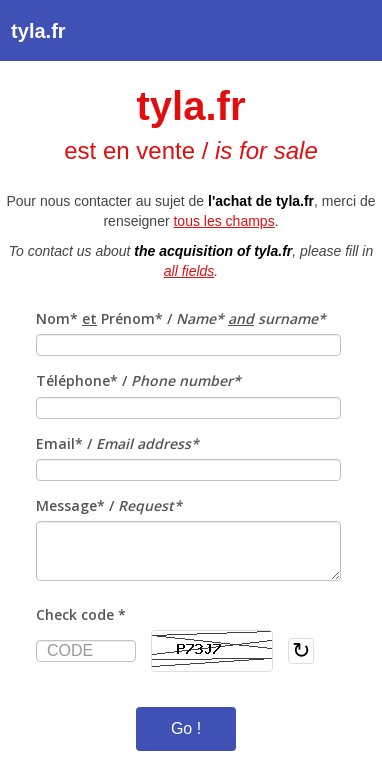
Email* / (117, 443)
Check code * (81, 614)
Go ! (186, 728)
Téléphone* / (138, 380)
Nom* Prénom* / (181, 318)
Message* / (109, 505)
